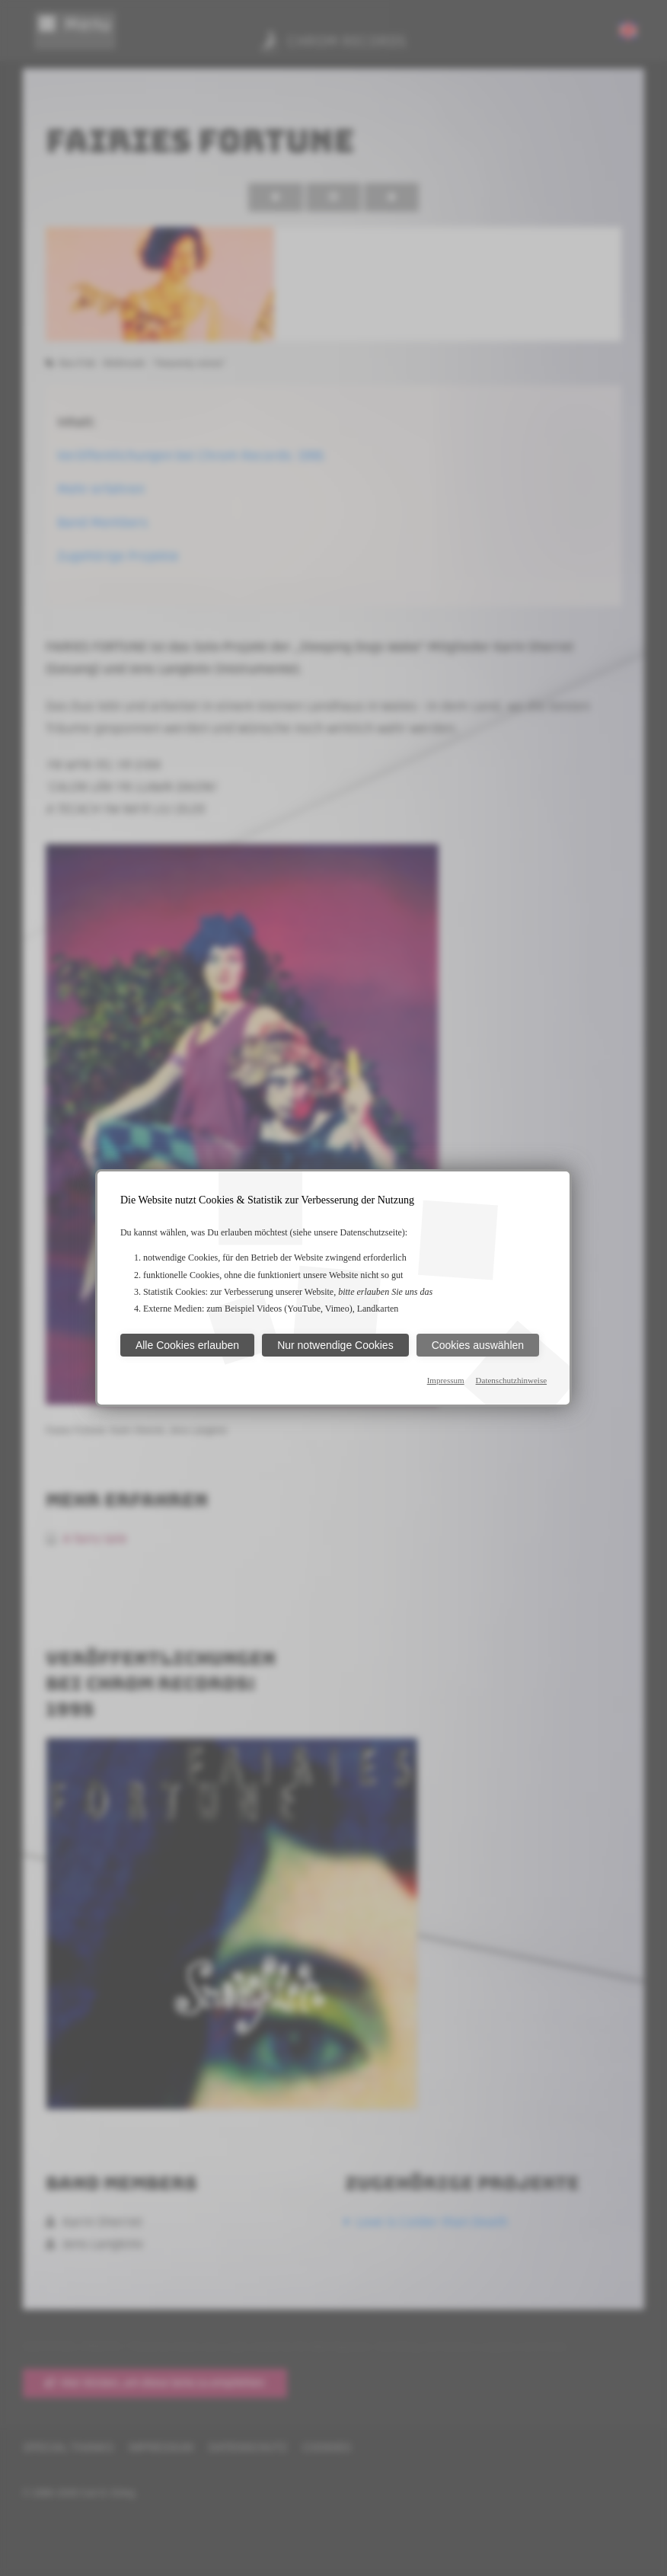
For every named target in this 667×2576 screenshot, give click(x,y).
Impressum (445, 1380)
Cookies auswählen (478, 1345)
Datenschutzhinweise (511, 1380)
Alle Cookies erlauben (187, 1345)
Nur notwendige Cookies (335, 1345)
